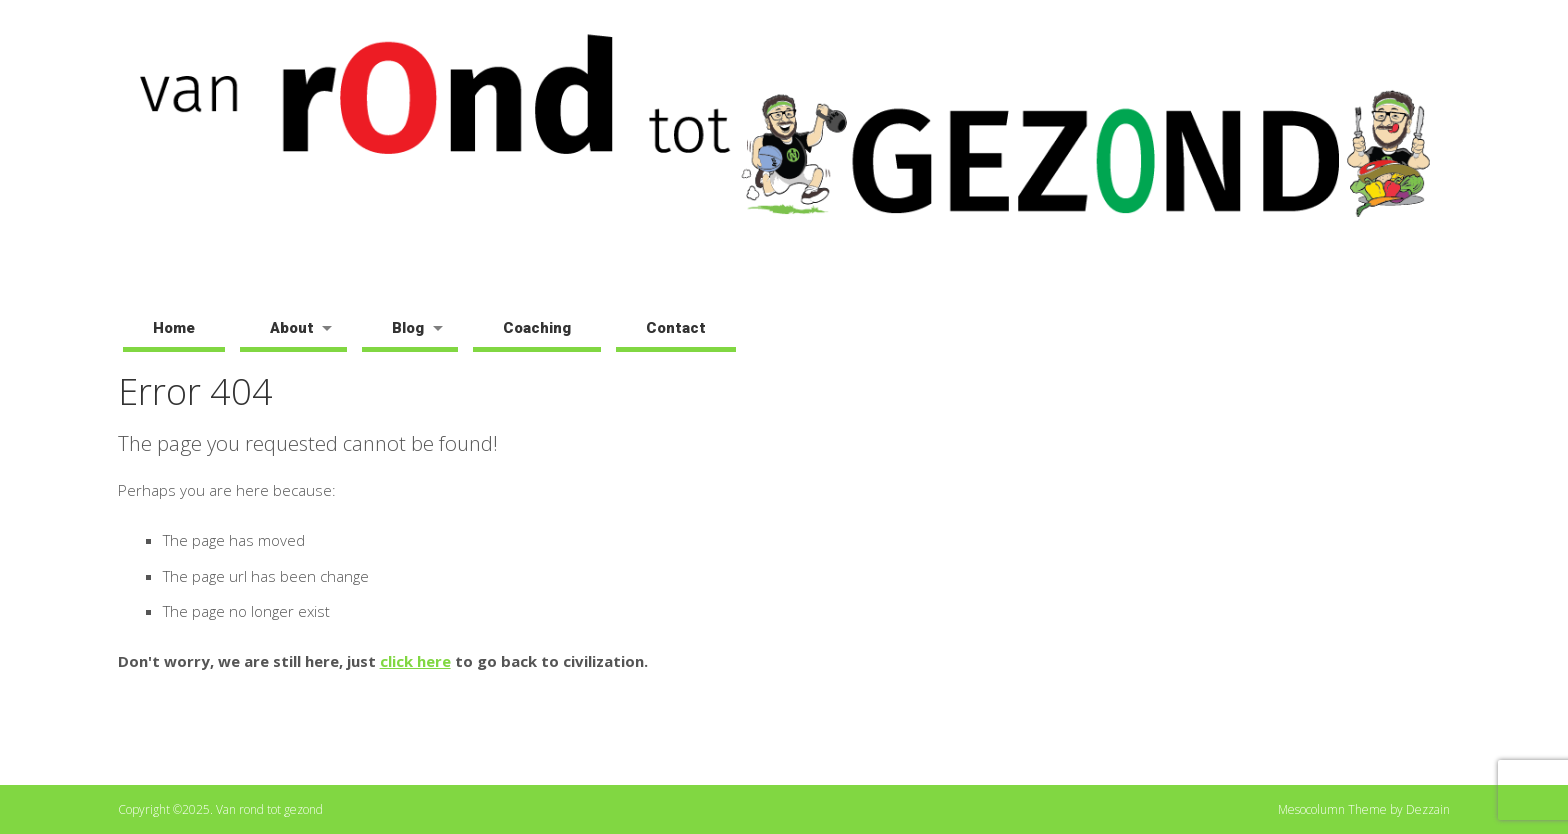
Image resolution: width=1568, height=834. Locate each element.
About (292, 328)
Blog (408, 328)
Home (174, 328)
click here (415, 661)
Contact (676, 328)
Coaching (537, 328)
